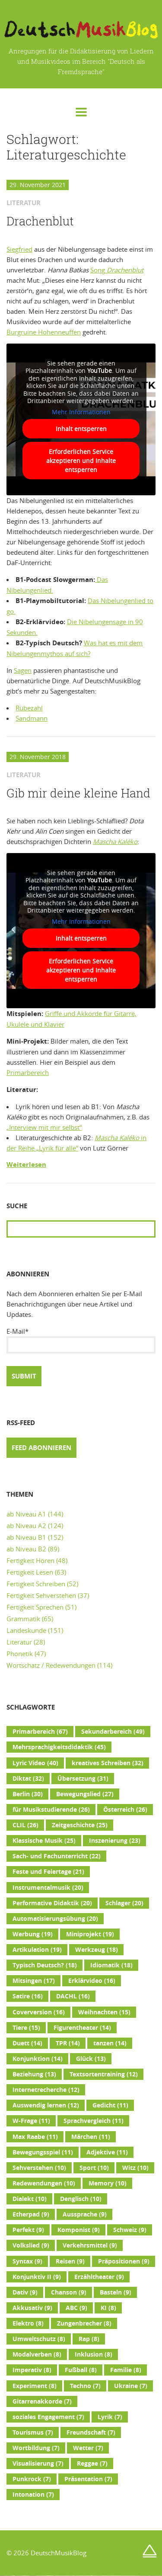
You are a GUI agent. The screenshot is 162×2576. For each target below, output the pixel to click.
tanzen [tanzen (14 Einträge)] (110, 2043)
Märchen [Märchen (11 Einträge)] (90, 2137)
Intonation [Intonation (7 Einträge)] (33, 2494)
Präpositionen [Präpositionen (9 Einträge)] (123, 2261)
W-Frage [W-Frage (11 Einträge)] (31, 2121)
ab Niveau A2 (26, 1525)
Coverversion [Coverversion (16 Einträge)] (39, 2012)
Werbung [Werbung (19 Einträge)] (33, 1934)
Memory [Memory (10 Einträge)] (108, 2183)
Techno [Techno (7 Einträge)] (85, 2386)
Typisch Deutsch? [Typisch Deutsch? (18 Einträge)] (45, 1965)
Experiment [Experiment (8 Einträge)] (35, 2386)
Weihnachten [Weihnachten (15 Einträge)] (104, 2012)
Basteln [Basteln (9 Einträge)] (115, 2292)
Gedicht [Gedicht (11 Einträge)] (110, 2105)
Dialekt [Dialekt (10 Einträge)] (30, 2199)
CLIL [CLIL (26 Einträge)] (25, 1825)
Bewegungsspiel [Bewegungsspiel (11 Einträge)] (43, 2152)
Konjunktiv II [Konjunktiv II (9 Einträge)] (37, 2277)
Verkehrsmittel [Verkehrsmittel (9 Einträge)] (90, 2245)
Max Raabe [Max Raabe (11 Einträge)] (35, 2137)
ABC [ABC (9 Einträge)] (76, 2308)
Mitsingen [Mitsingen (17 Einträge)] (34, 1981)
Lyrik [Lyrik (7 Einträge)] (110, 2417)
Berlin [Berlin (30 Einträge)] (28, 1794)
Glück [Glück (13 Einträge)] (91, 2059)
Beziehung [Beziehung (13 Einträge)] (34, 2074)
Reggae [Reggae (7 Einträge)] (92, 2463)
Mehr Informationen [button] (81, 412)
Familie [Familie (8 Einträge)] (125, 2370)
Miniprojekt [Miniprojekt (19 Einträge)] (90, 1934)
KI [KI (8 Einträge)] (108, 2308)
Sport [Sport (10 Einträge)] (94, 2168)
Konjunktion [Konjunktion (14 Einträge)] (38, 2059)
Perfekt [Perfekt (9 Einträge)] (28, 2230)
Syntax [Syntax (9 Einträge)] (27, 2261)
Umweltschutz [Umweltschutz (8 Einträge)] (39, 2339)
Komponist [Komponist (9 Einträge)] (78, 2230)
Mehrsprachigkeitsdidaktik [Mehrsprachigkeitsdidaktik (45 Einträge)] (59, 1747)
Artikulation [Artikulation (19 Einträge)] (37, 1950)
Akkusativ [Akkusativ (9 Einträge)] (32, 2308)
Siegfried (19, 249)
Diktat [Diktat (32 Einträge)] (28, 1778)
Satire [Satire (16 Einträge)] (28, 1996)
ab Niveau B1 (26, 1537)
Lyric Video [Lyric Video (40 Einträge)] (35, 1763)
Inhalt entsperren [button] (81, 429)
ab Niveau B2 (26, 1548)
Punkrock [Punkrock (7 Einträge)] (32, 2479)
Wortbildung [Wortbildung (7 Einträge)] (36, 2448)
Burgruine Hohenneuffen (43, 332)
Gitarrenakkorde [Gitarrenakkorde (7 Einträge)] (42, 2401)
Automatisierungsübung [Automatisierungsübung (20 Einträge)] (55, 1919)
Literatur (19, 1642)
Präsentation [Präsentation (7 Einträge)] (88, 2479)
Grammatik (23, 1618)
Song (116, 270)
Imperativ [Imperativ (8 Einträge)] (32, 2370)
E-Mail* (81, 1340)
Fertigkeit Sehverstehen (41, 1595)
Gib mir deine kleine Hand (78, 793)
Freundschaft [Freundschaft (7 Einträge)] (91, 2432)
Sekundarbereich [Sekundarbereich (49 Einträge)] (113, 1731)
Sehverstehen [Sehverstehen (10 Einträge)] (39, 2168)
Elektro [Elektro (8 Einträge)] (28, 2323)
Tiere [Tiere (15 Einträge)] (26, 2028)
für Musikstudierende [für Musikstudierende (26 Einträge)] (51, 1809)
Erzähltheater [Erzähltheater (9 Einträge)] (99, 2277)
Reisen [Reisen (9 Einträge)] (70, 2261)
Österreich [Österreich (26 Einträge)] (125, 1809)
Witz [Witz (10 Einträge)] (135, 2168)
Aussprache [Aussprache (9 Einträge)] (85, 2214)
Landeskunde (26, 1630)
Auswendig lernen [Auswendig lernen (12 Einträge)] (46, 2105)
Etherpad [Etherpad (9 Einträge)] (31, 2214)
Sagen (23, 670)
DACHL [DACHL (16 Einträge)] (73, 1996)
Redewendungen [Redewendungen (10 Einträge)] (44, 2183)
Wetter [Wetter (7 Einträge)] (88, 2448)
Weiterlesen (26, 1164)
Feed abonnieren (41, 1447)
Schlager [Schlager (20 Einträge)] (124, 1903)
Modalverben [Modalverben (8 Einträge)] (37, 2354)
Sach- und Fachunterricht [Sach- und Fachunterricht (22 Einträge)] (57, 1856)
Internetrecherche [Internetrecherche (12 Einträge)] (46, 2090)
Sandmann (32, 718)
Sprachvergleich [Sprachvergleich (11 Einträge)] (94, 2121)
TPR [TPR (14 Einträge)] (68, 2043)
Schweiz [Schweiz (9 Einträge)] (129, 2230)
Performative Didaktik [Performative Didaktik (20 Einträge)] (52, 1903)
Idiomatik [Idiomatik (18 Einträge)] (111, 1965)
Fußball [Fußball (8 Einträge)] (81, 2370)
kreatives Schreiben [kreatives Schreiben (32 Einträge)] (107, 1763)
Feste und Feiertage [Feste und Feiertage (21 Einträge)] (48, 1872)
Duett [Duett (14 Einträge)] (27, 2043)
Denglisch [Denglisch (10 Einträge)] (81, 2199)
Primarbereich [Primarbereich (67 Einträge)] (40, 1731)
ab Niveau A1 (26, 1514)
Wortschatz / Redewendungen (50, 1665)
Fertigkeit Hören (30, 1560)
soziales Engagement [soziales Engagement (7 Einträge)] (48, 2417)
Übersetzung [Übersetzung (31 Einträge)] (82, 1778)
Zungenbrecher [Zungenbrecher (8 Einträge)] (84, 2323)
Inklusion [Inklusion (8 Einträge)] (93, 2354)
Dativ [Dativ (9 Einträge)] (25, 2292)
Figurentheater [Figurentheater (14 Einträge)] (82, 2028)
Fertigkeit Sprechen (35, 1607)
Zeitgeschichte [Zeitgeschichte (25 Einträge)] (80, 1825)
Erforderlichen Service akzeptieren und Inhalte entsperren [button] (81, 460)
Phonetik (19, 1653)
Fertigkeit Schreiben (35, 1583)
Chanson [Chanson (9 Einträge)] (68, 2292)
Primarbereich (27, 1072)
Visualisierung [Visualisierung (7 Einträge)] (38, 2463)
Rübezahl (29, 707)
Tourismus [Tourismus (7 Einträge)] (33, 2432)
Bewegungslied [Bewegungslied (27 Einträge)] (85, 1794)
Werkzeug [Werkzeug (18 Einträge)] (96, 1950)
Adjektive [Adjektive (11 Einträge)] (107, 2152)
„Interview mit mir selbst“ (44, 1127)
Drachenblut (40, 221)
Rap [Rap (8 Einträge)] (89, 2339)
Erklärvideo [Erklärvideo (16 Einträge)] (91, 1981)
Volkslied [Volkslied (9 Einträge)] (31, 2245)
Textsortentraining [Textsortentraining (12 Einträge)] (104, 2074)
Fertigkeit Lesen (29, 1572)
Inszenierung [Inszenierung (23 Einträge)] (114, 1840)
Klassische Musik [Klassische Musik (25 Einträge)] (44, 1840)
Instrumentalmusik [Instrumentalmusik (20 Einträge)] (48, 1887)
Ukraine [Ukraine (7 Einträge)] (130, 2386)
